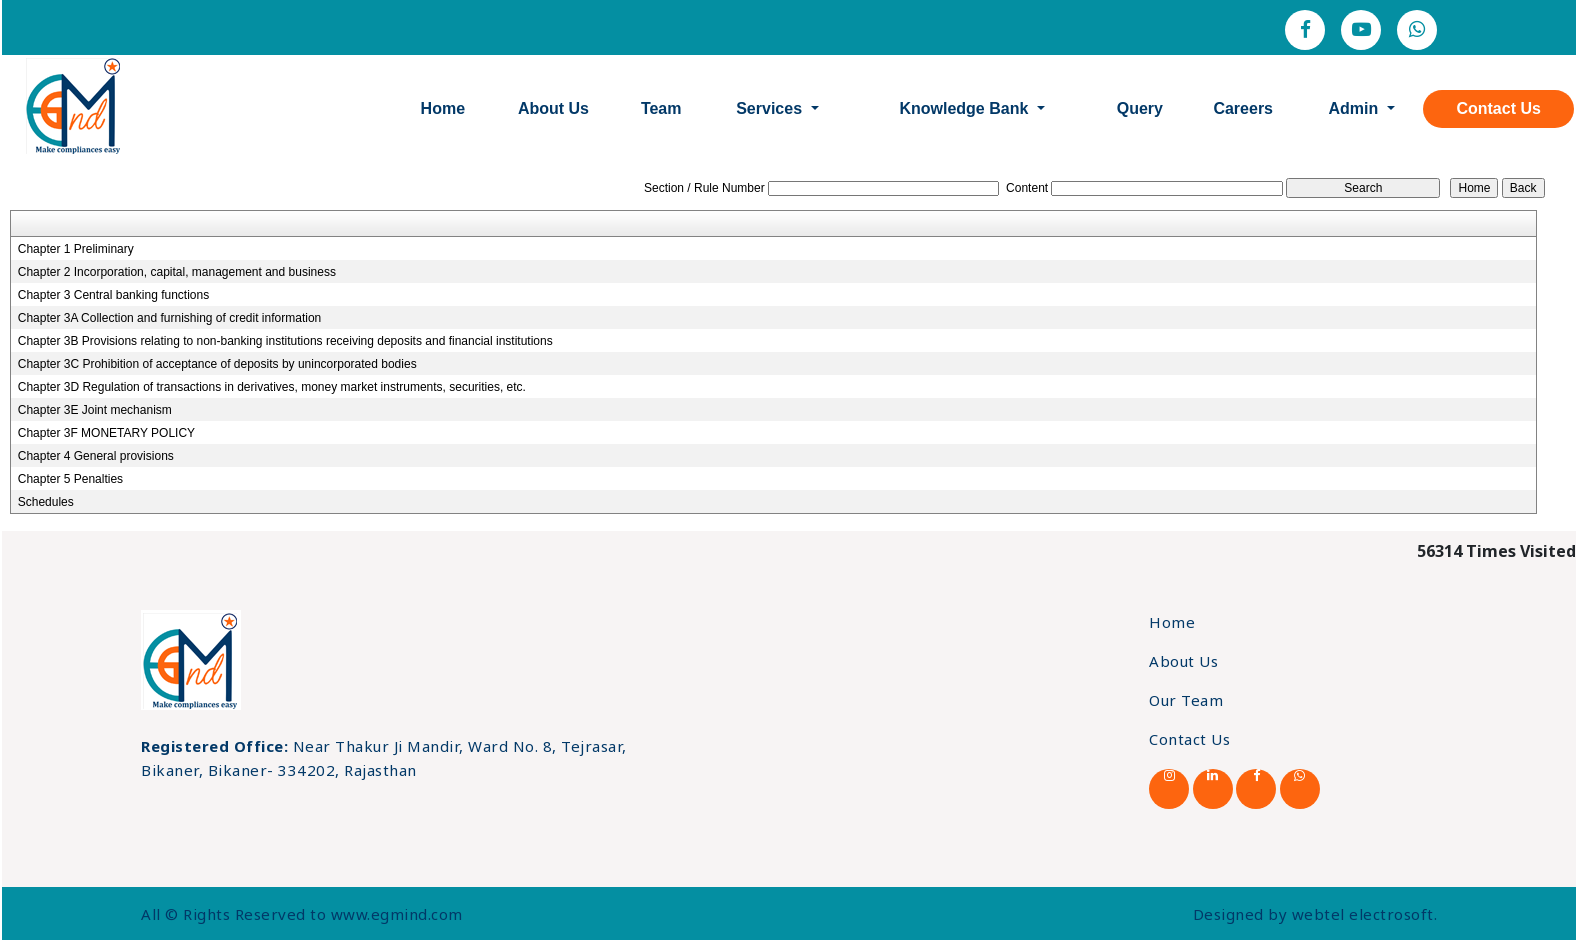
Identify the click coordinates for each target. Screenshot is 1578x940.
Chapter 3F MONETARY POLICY (106, 433)
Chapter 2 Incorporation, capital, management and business (177, 272)
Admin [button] (1355, 108)
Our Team (1186, 700)
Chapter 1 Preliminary (76, 249)
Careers (1243, 108)
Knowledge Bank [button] (965, 108)
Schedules (46, 502)
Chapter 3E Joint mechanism (95, 410)
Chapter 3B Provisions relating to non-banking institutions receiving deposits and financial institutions (285, 341)
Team (661, 108)
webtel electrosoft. (1365, 914)
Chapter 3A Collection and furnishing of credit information (170, 318)
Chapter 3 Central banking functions (113, 295)
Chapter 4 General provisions (96, 456)
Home (443, 108)
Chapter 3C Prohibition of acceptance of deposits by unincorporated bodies (217, 364)
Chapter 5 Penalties (70, 479)
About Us (553, 108)
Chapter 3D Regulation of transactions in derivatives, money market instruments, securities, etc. (272, 387)
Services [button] (771, 108)
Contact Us (1498, 108)
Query (1140, 108)
